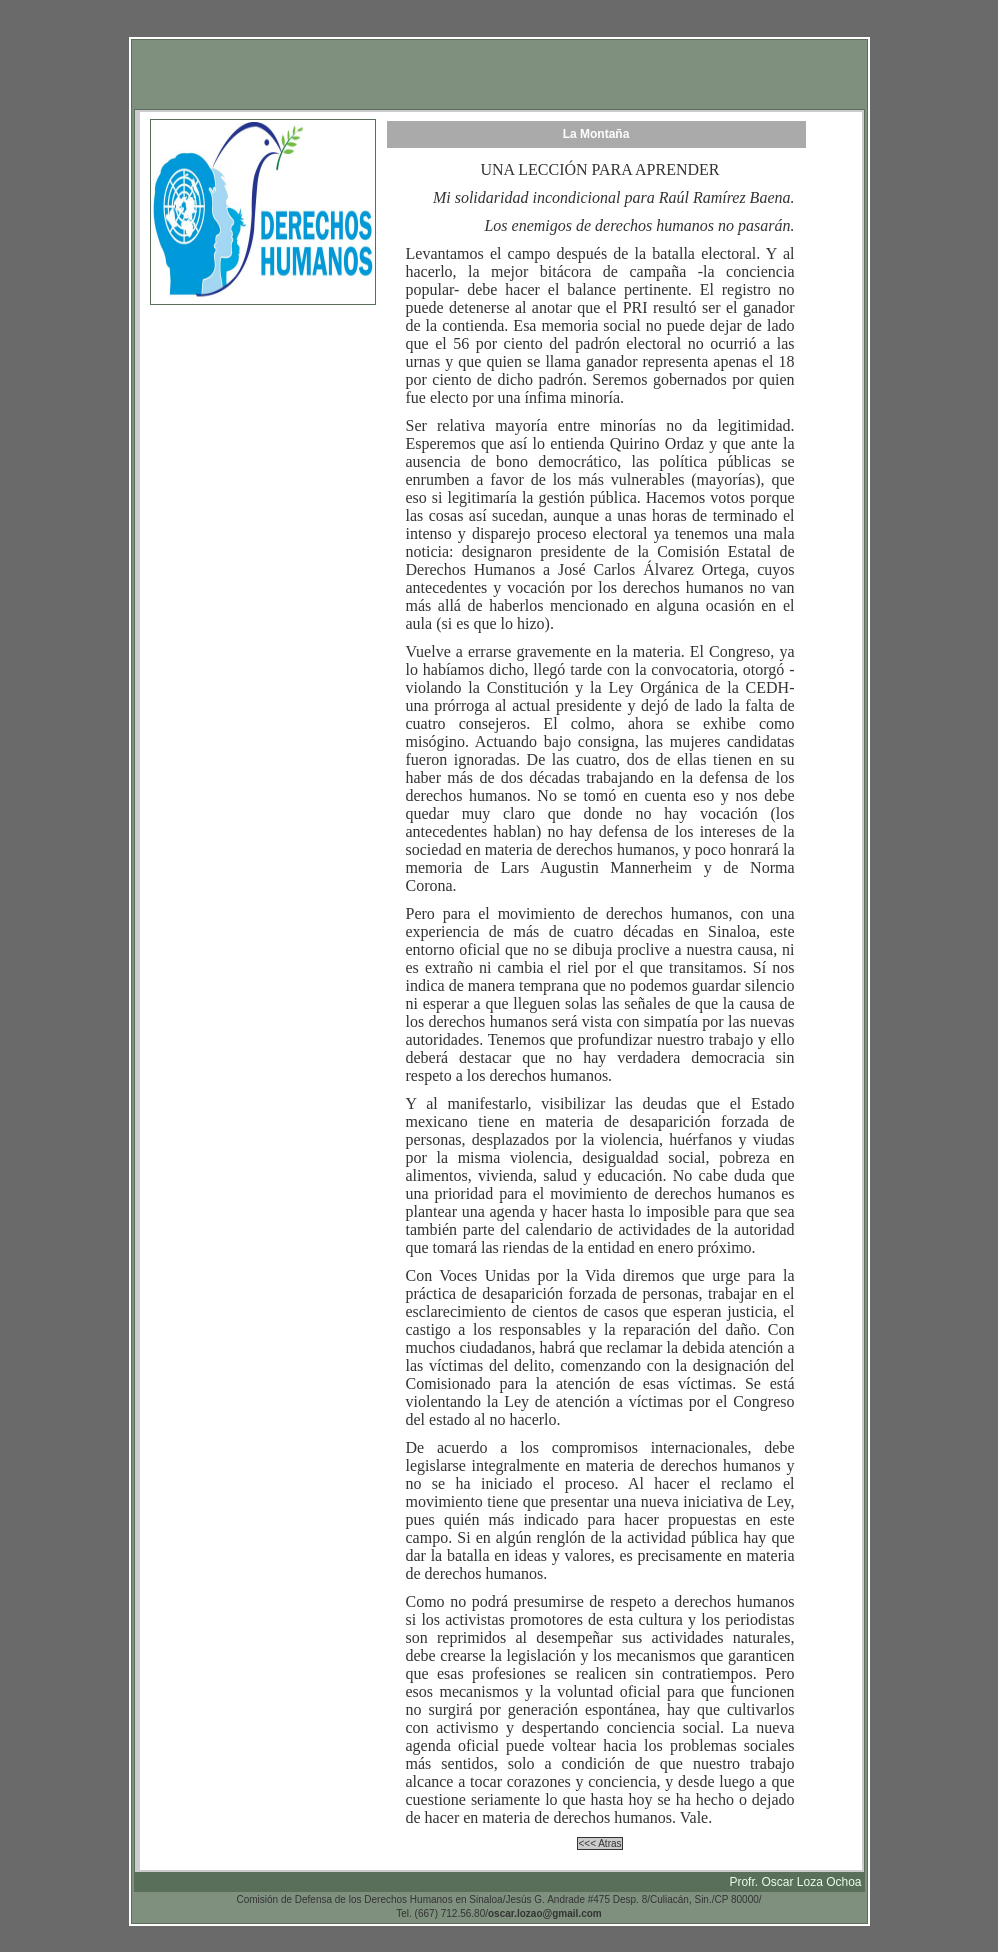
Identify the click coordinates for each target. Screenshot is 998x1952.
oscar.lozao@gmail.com (545, 1913)
